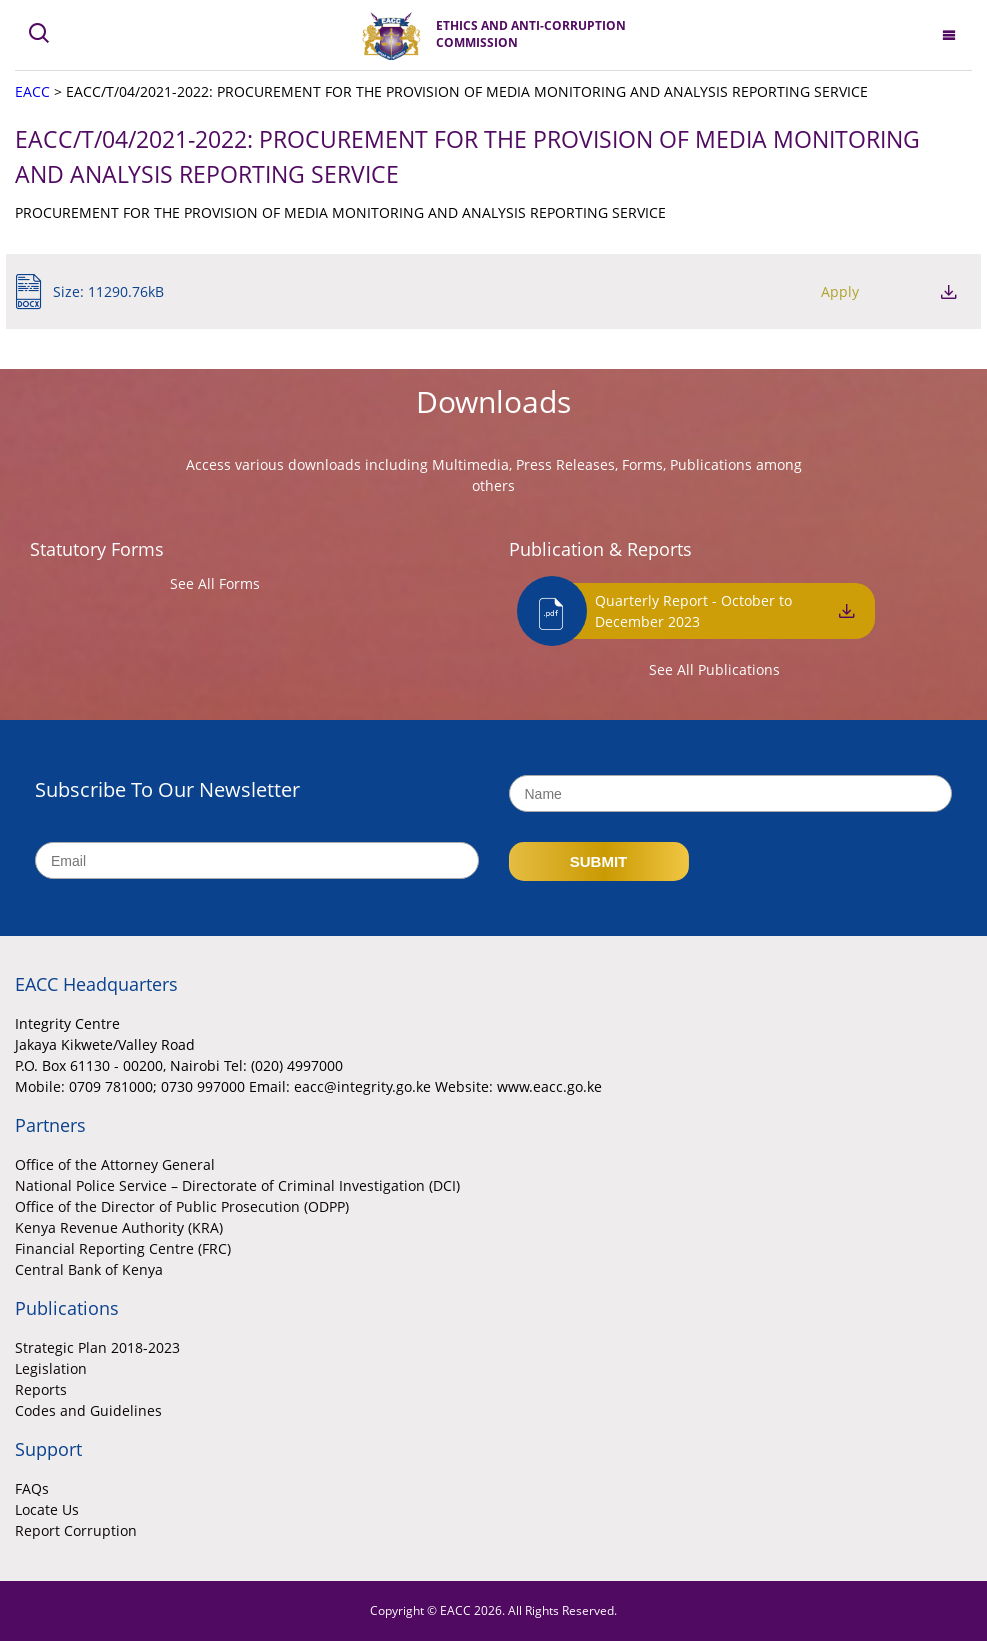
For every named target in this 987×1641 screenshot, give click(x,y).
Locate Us (47, 1509)
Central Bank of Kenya (89, 1269)
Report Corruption (76, 1530)
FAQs (32, 1488)
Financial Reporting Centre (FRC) (123, 1248)
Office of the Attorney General (115, 1164)
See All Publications (714, 669)
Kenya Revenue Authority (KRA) (119, 1227)
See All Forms (215, 583)
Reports (41, 1389)
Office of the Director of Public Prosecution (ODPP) (182, 1206)
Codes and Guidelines (88, 1410)
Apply (840, 291)
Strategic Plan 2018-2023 (97, 1347)
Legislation (51, 1368)
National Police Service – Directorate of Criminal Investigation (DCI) (237, 1185)
